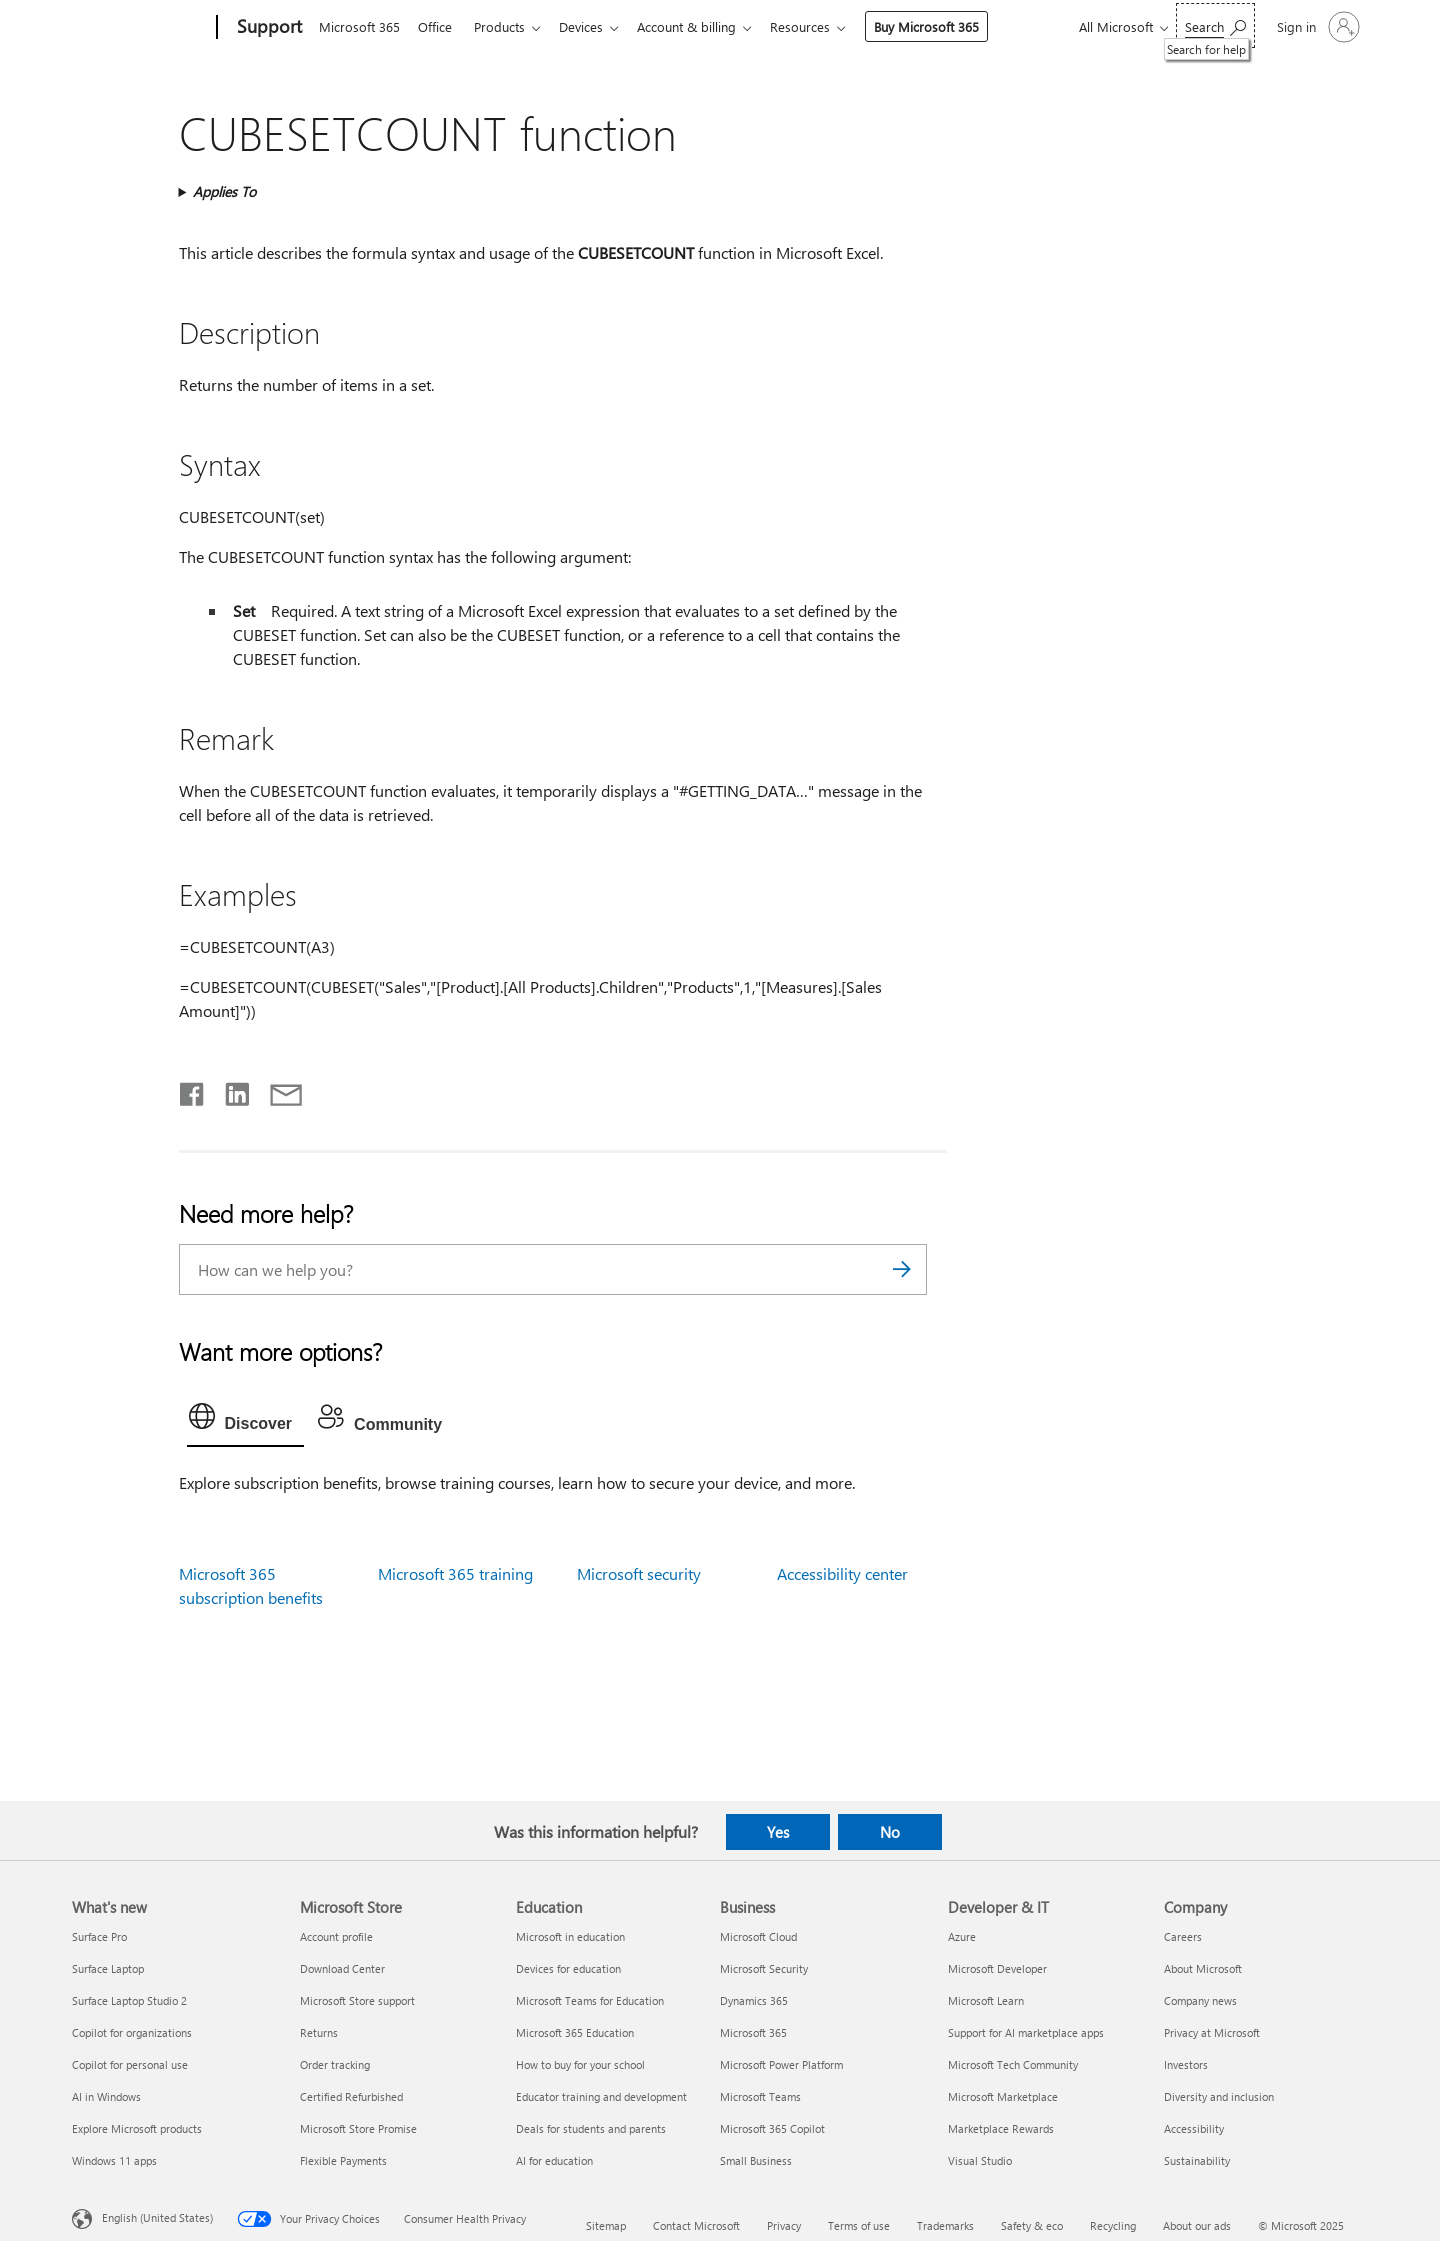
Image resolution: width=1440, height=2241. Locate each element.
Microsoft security (639, 1573)
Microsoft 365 (359, 26)
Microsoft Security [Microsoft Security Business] (764, 1968)
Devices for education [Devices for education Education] (568, 1968)
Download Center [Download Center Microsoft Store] (342, 1968)
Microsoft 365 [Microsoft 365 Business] (753, 2032)
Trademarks (945, 2225)
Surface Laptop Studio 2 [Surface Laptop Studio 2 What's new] (129, 2000)
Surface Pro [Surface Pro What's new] (99, 1936)
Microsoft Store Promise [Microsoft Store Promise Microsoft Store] (358, 2128)
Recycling (1113, 2225)
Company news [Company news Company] (1200, 2000)
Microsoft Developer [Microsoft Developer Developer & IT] (997, 1968)
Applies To (224, 191)
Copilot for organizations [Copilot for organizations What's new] (132, 2032)
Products (507, 26)
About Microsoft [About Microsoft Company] (1203, 1968)
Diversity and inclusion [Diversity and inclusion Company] (1219, 2096)
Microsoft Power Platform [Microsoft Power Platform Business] (781, 2064)
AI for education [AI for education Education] (554, 2160)
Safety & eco (1032, 2225)
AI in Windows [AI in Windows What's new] (106, 2096)
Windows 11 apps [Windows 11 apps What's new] (114, 2160)
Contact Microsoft (696, 2225)
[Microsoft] (140, 28)
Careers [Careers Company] (1183, 1936)
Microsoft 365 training (455, 1573)
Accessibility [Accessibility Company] (1194, 2128)
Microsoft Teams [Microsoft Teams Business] (760, 2096)
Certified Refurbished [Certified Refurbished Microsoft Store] (351, 2096)
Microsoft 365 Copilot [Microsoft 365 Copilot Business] (772, 2128)
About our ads (1197, 2225)
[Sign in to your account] (1316, 27)
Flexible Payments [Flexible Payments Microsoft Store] (343, 2160)
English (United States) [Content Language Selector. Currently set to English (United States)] (157, 2217)
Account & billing (702, 26)
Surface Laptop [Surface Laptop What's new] (108, 1968)
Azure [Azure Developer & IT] (962, 1936)
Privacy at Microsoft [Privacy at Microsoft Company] (1212, 2032)
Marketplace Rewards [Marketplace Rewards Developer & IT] (1001, 2128)
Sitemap (606, 2225)
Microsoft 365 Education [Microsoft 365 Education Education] (575, 2032)
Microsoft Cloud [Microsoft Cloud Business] (758, 1936)
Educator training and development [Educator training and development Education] (601, 2096)
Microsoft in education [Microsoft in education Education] (570, 1936)
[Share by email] (277, 1090)
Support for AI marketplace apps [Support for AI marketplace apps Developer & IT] (1026, 2032)
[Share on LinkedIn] (229, 1090)
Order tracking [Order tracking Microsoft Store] (335, 2064)
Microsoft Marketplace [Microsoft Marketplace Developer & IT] (1003, 2096)
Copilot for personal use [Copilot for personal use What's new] (130, 2064)
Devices (593, 26)
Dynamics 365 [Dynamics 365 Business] (754, 2000)
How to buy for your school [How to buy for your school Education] (580, 2064)
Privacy (784, 2225)
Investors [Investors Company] (1186, 2064)
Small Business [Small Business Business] (756, 2160)
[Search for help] (1215, 25)
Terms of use (859, 2225)
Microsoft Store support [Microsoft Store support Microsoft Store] (357, 2000)
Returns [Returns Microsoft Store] (319, 2032)
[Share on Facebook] (193, 1090)
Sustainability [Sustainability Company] (1197, 2160)
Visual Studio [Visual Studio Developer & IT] (980, 2160)
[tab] (246, 1421)
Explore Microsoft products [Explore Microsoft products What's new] (137, 2128)
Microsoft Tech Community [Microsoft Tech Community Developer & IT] (1013, 2064)
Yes (778, 1832)
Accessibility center (842, 1573)
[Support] (267, 28)
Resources (820, 26)
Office (439, 26)
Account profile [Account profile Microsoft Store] (336, 1936)
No (890, 1832)
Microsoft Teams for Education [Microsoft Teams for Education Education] (590, 2000)
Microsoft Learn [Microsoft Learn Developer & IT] (986, 2000)
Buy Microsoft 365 (946, 26)
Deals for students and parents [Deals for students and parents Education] (591, 2128)
